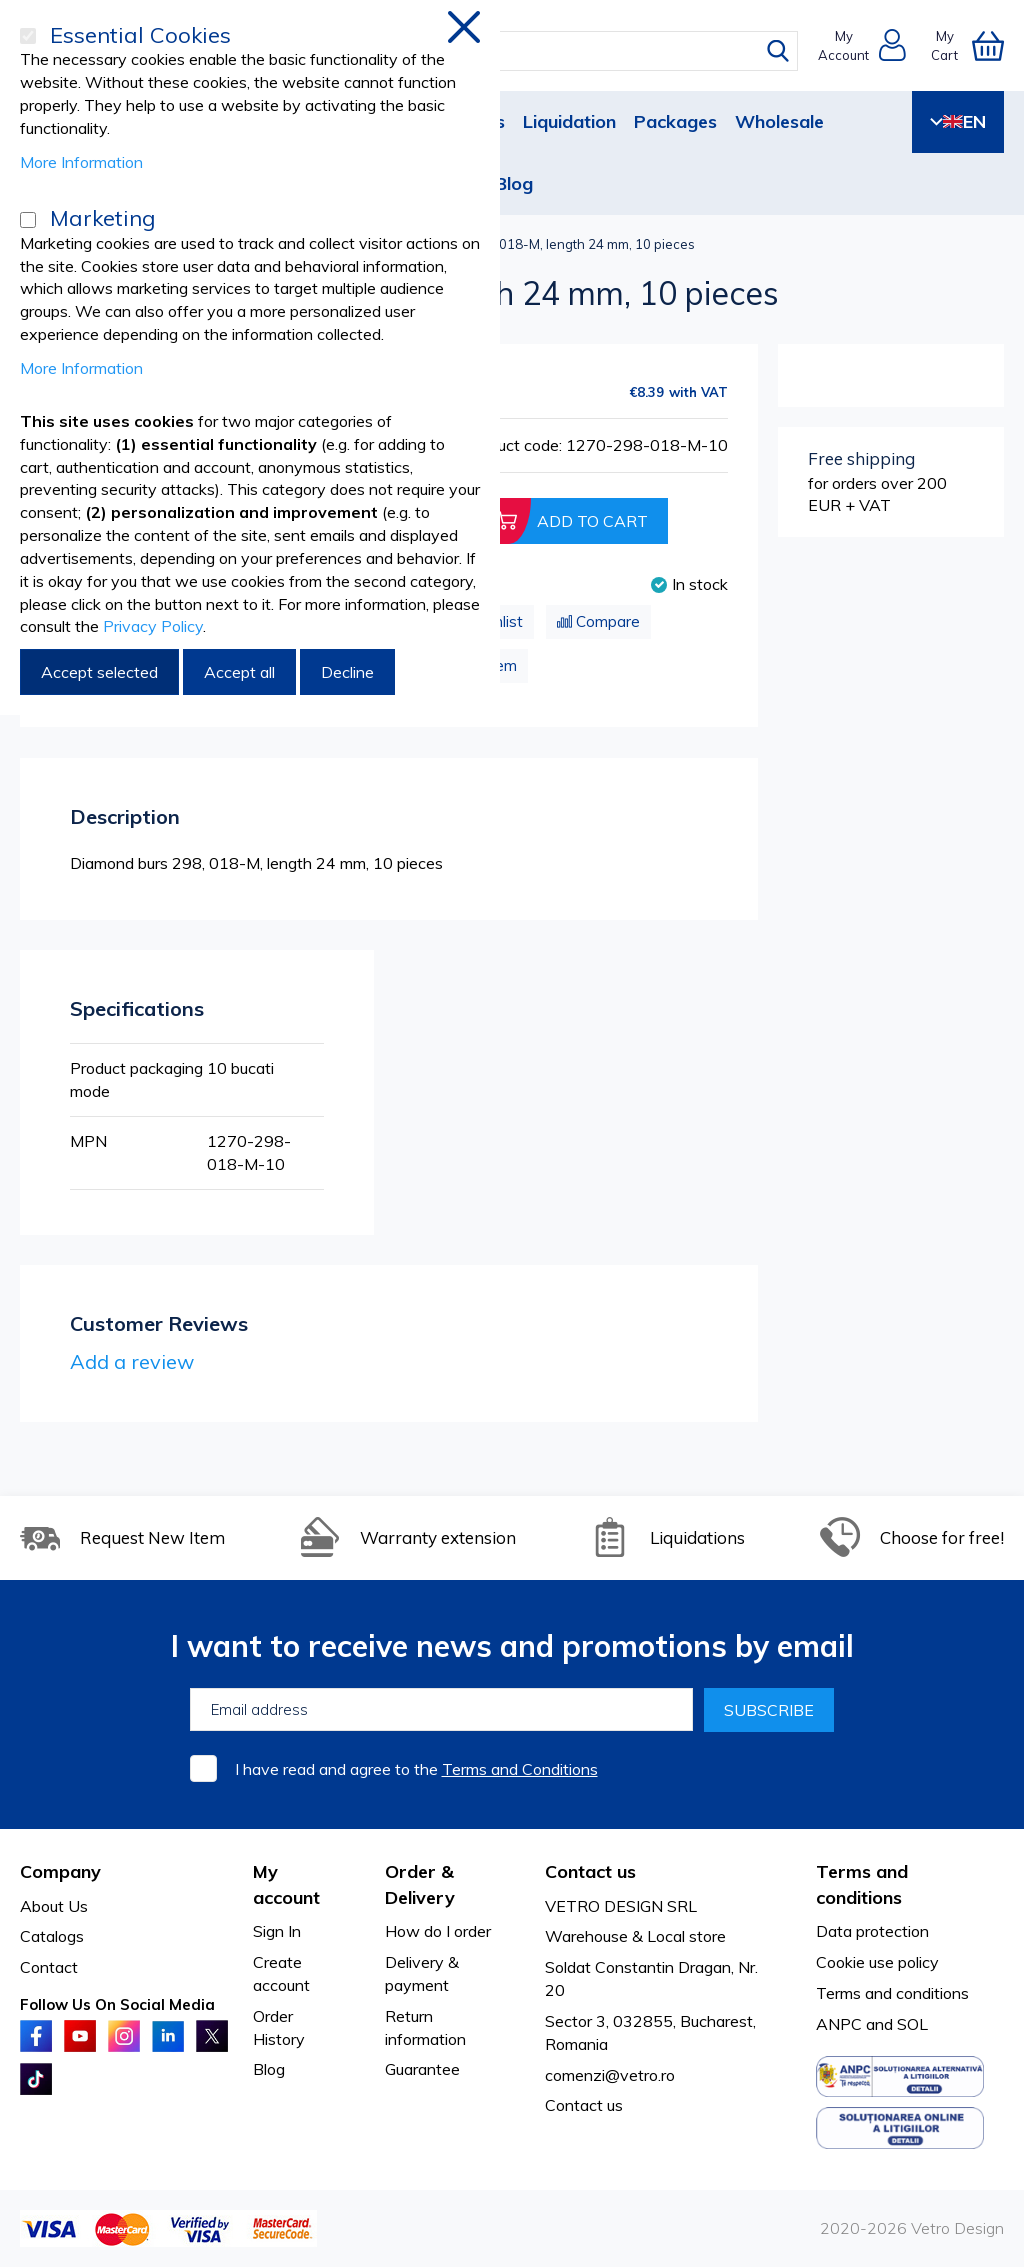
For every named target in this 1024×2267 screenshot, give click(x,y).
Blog (514, 183)
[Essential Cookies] (28, 36)
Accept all (239, 672)
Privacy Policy (153, 626)
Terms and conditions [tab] (862, 1884)
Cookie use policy (877, 1962)
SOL (912, 2024)
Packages (675, 121)
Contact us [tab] (590, 1871)
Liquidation (569, 121)
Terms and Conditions (520, 1769)
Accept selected (99, 672)
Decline (347, 672)
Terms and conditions (892, 1993)
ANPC (839, 2024)
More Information (81, 162)
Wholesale (779, 121)
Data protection (872, 1931)
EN (958, 121)
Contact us (584, 2105)
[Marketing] (28, 220)
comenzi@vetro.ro (610, 2075)
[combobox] (526, 51)
